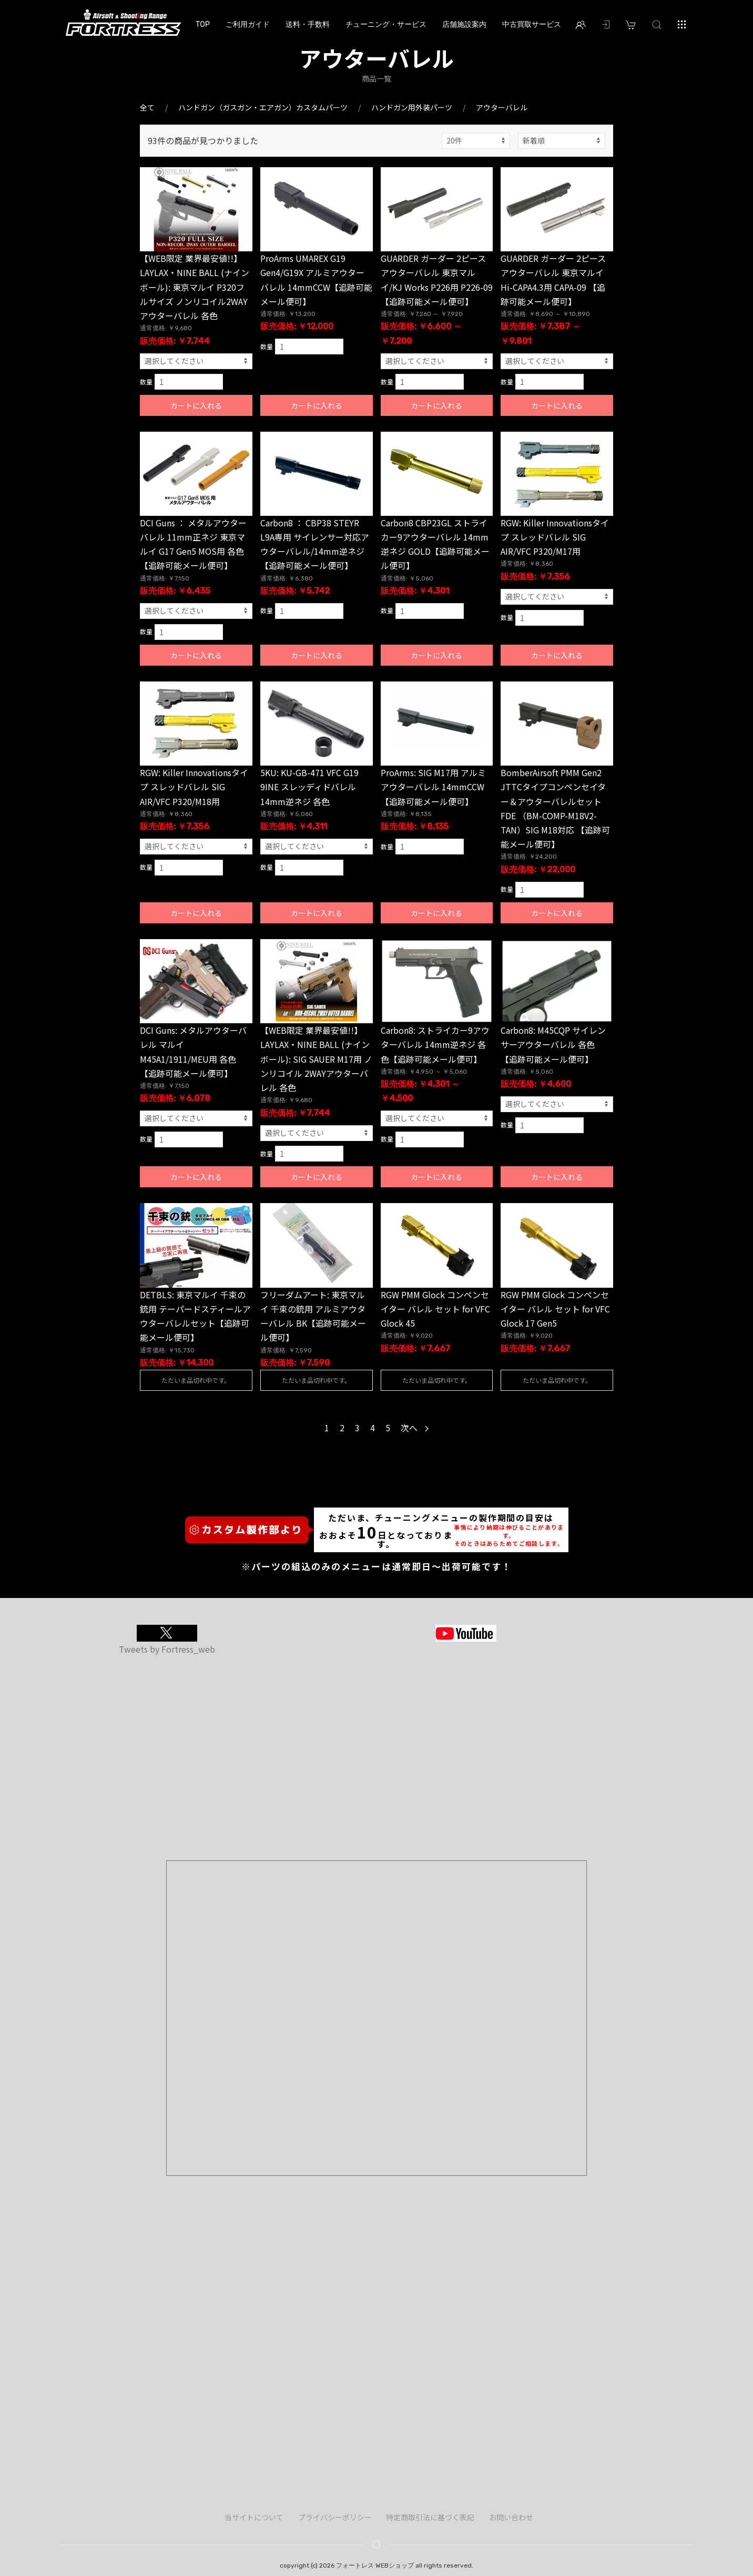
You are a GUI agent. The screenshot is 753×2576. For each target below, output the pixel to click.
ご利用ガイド (248, 24)
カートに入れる (196, 405)
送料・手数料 (308, 24)
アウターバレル (501, 107)
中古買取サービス (531, 24)
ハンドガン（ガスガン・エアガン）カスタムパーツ (263, 107)
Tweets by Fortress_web (167, 1649)
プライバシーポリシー (335, 2517)
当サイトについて (254, 2517)
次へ (415, 1427)
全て (147, 107)
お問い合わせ (511, 2517)
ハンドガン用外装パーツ (411, 107)
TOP (203, 24)
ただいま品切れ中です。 (195, 1380)
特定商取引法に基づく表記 (430, 2517)
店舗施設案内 (464, 24)
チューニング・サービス (385, 24)
